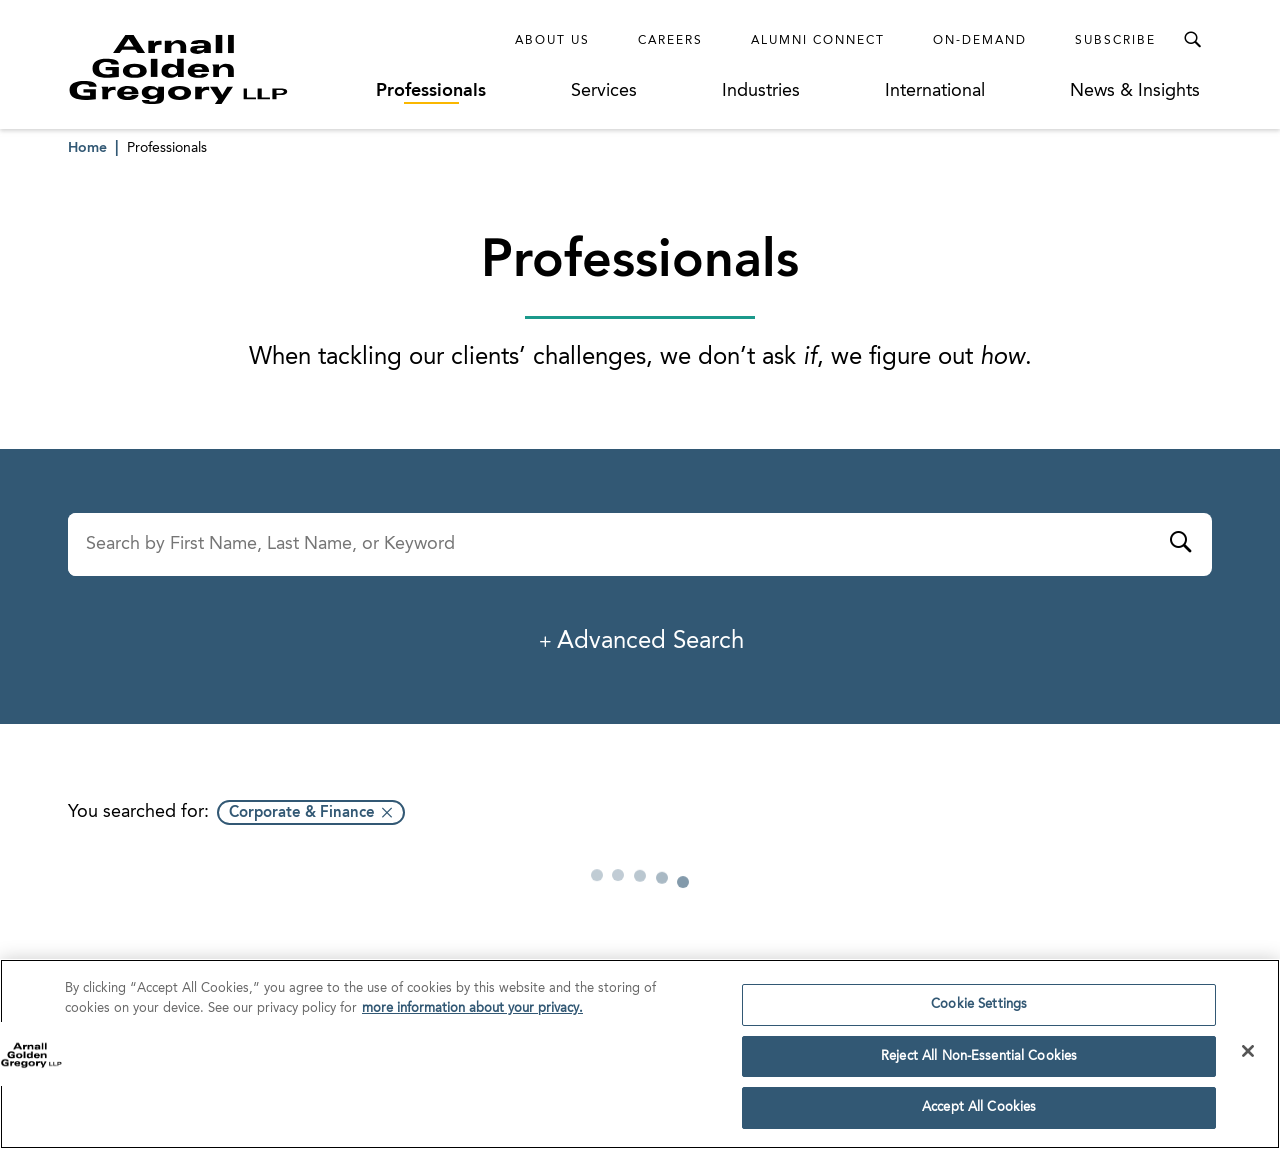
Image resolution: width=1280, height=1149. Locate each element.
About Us (552, 41)
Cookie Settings (979, 1011)
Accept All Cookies (979, 1115)
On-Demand (980, 41)
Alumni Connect (818, 41)
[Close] (1248, 1058)
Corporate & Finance (302, 813)
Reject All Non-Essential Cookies (979, 1063)
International (935, 91)
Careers (670, 41)
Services (604, 91)
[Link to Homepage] (215, 69)
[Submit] (1180, 545)
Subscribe (1115, 41)
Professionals (431, 91)
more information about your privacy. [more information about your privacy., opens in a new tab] (472, 1015)
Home (87, 148)
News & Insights (1135, 91)
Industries (761, 91)
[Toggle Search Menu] (1192, 40)
